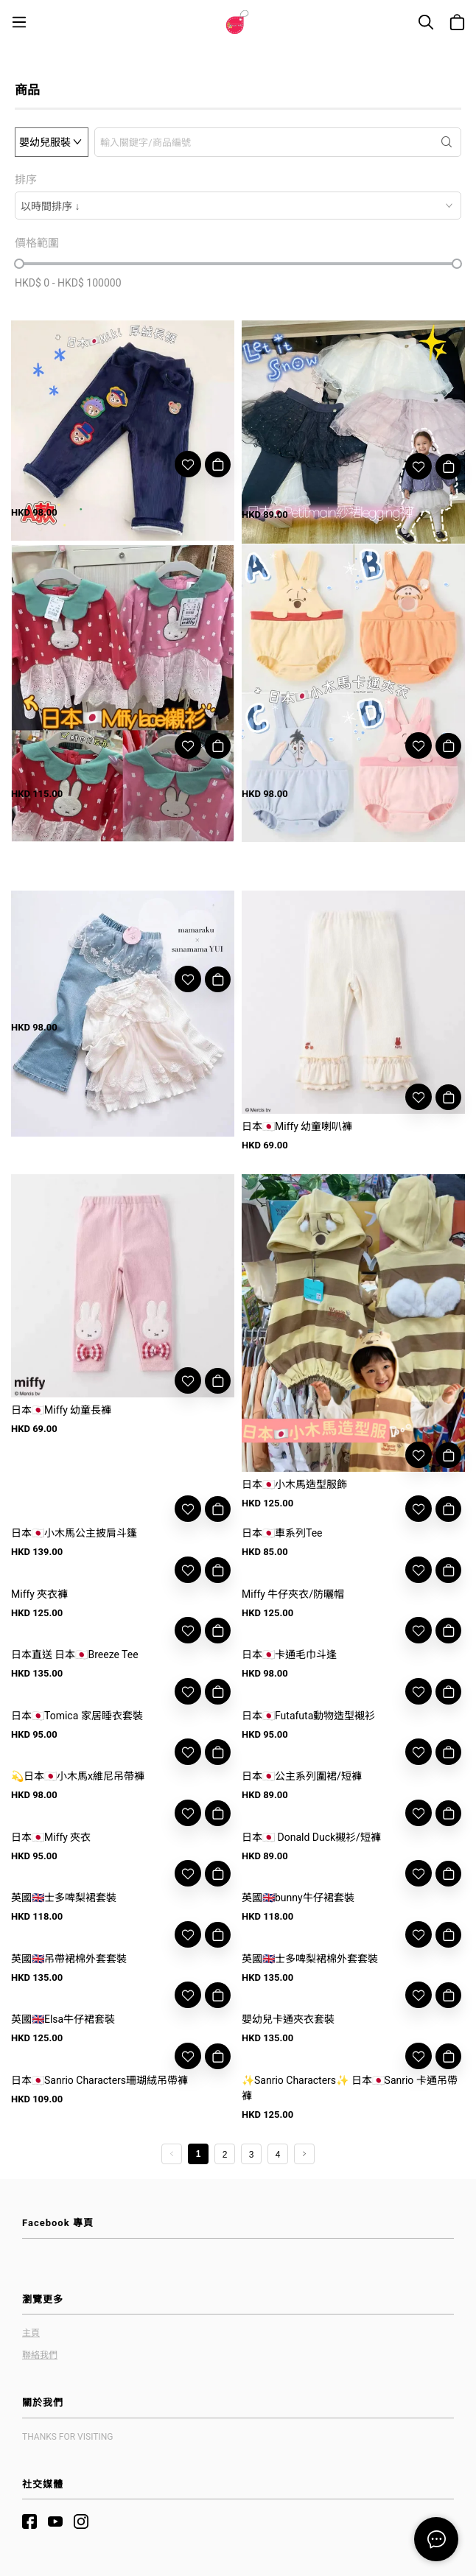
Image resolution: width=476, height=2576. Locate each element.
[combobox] (238, 206)
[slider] (19, 264)
